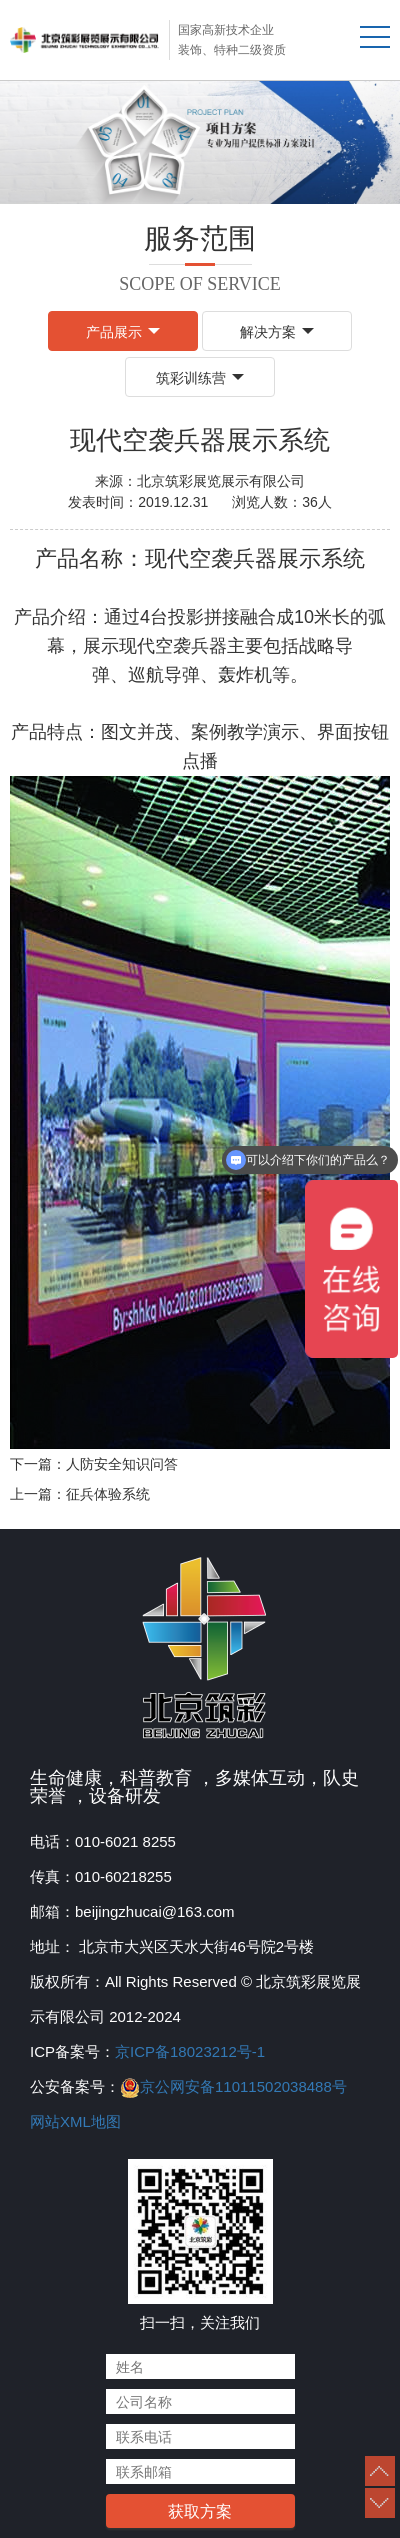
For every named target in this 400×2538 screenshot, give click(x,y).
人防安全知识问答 (122, 1464)
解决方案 (277, 332)
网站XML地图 (75, 2121)
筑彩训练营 (200, 378)
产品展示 (123, 332)
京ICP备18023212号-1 (190, 2051)
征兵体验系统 (108, 1494)
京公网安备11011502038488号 (243, 2086)
